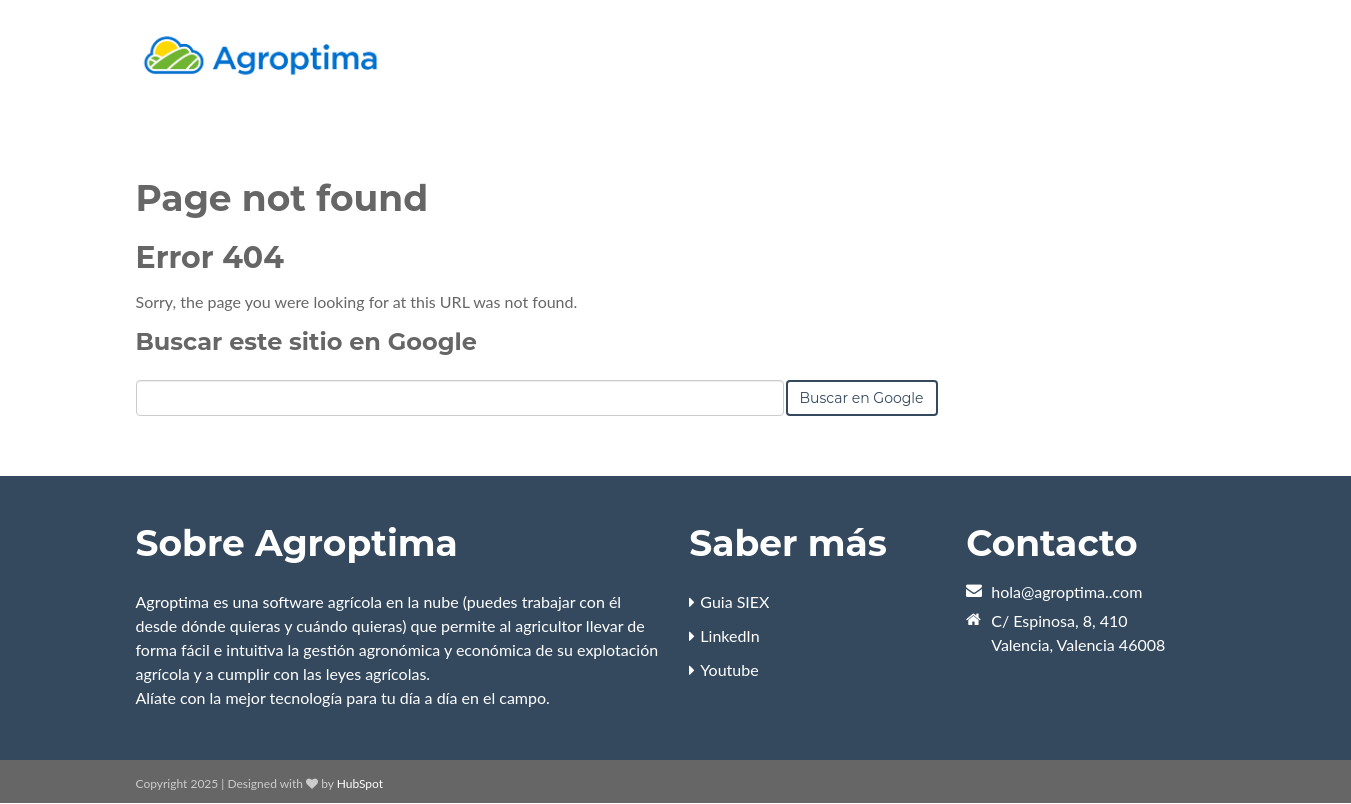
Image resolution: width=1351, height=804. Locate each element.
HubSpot (360, 783)
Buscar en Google (862, 398)
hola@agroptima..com (1066, 591)
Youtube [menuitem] (729, 669)
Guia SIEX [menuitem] (734, 601)
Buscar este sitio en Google (306, 341)
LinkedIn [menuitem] (729, 635)
